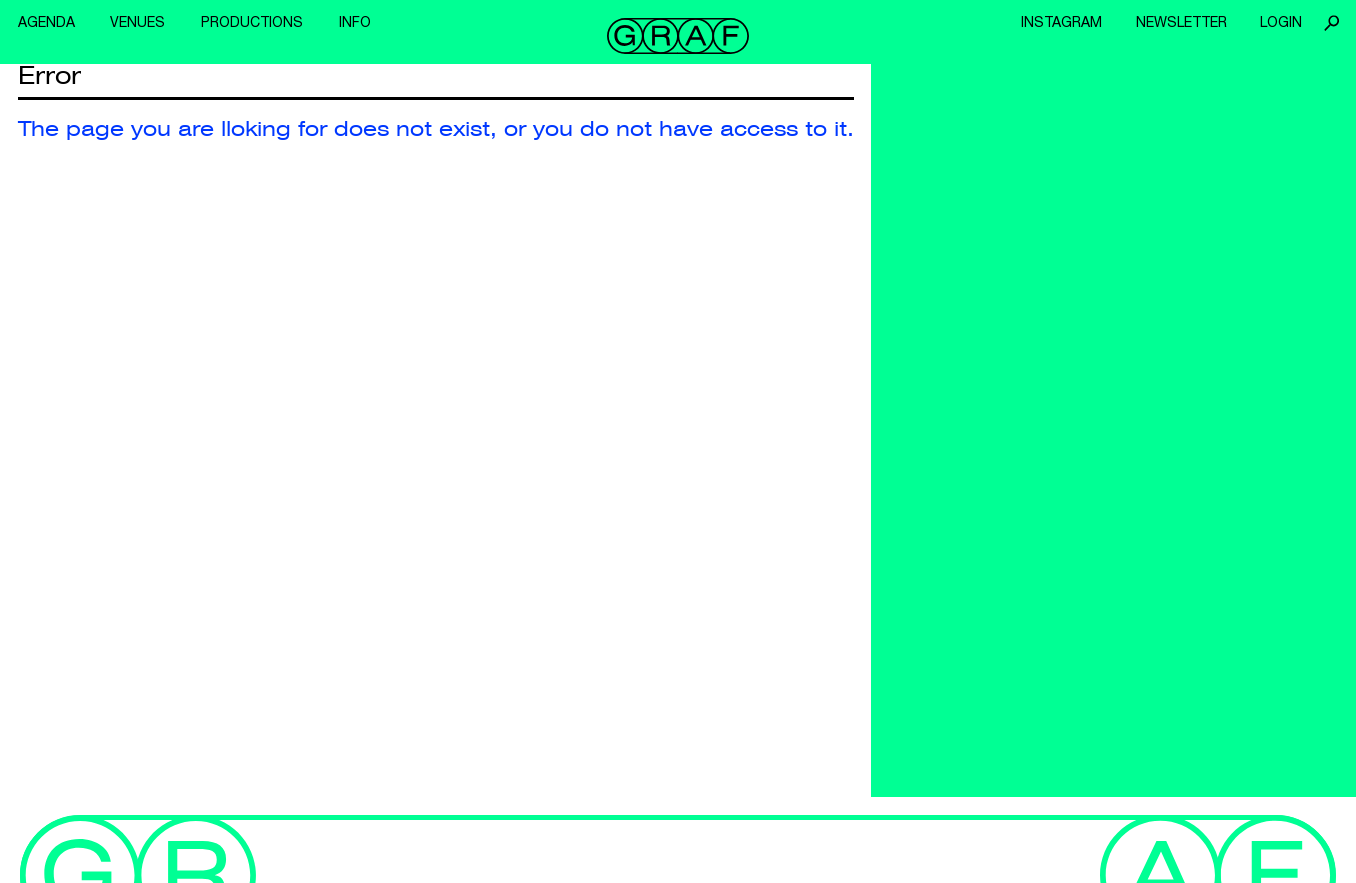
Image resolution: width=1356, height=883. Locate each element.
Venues (137, 22)
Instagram (1061, 22)
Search (1331, 23)
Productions (252, 22)
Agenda (46, 22)
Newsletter (1181, 22)
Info (355, 22)
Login (1281, 22)
